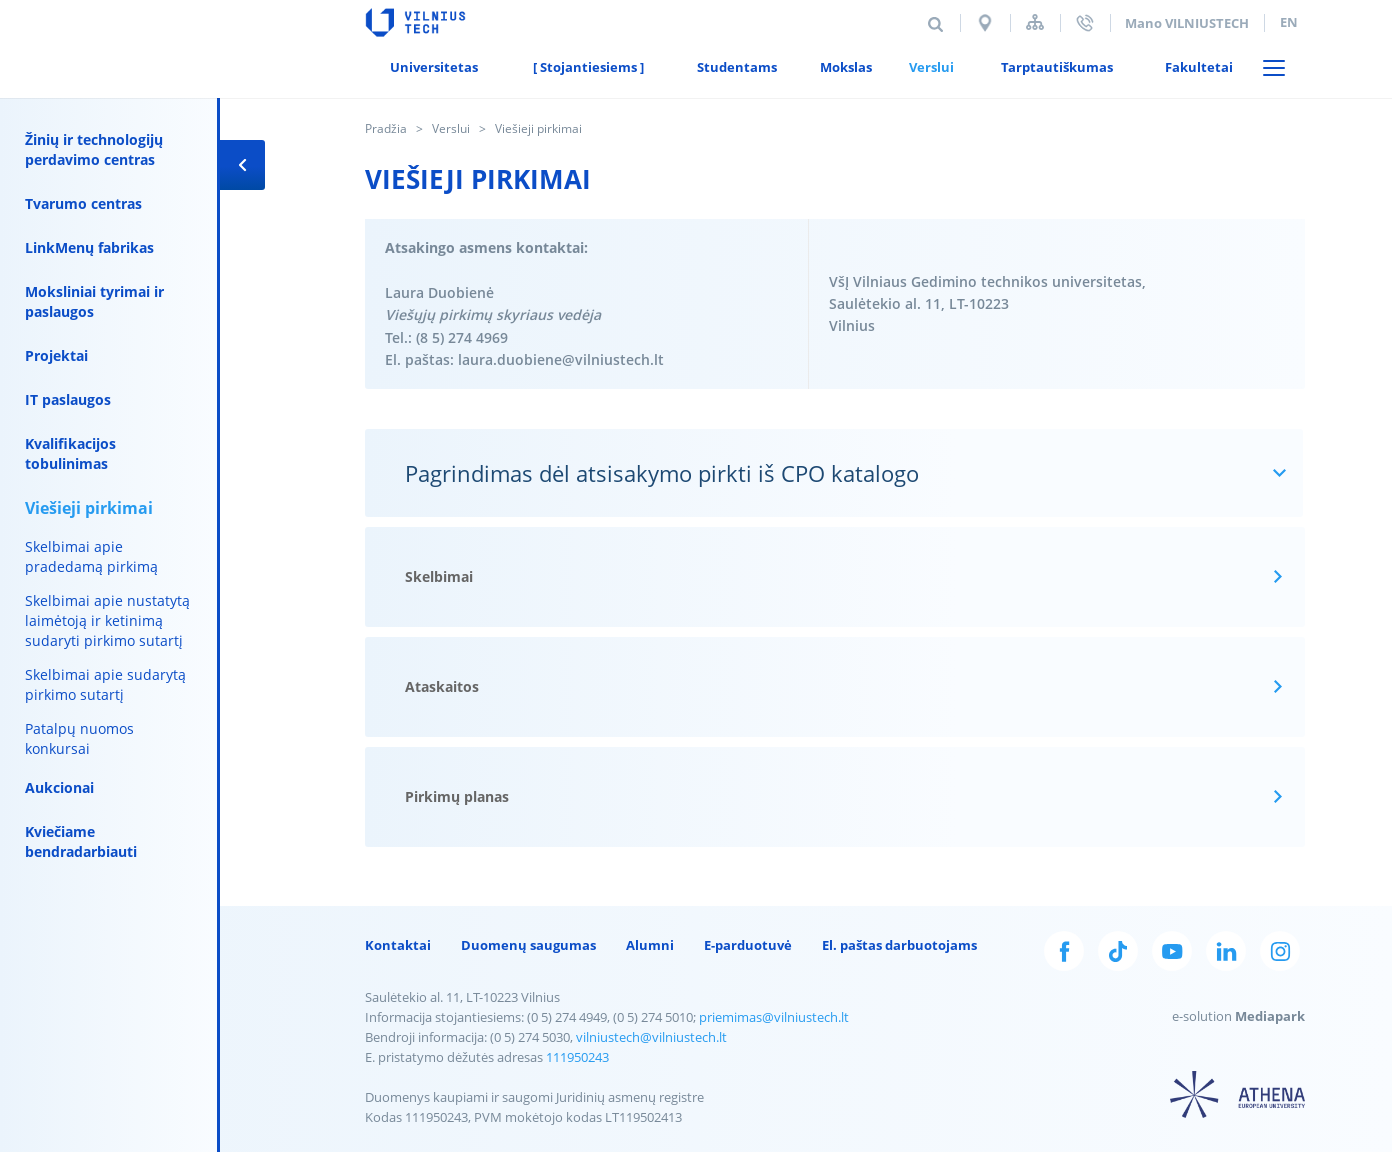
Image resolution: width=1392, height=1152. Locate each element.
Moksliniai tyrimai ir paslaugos (94, 301)
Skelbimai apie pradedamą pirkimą (91, 556)
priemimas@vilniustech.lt (774, 1017)
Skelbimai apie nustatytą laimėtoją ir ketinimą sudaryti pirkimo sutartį (107, 620)
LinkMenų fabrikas (89, 247)
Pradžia (386, 128)
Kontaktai (398, 945)
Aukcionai (59, 787)
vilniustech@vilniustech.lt (651, 1037)
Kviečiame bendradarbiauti (81, 841)
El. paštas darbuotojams (899, 945)
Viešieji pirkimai (89, 508)
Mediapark (1270, 1016)
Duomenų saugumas (528, 945)
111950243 (577, 1057)
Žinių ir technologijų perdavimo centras (94, 149)
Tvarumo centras (83, 203)
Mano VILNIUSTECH (1187, 23)
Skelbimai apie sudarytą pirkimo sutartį (105, 684)
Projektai (56, 355)
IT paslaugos (68, 399)
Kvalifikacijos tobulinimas (70, 453)
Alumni (650, 945)
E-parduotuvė (748, 945)
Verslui (451, 128)
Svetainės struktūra (1035, 22)
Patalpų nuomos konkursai (79, 738)
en (1289, 22)
